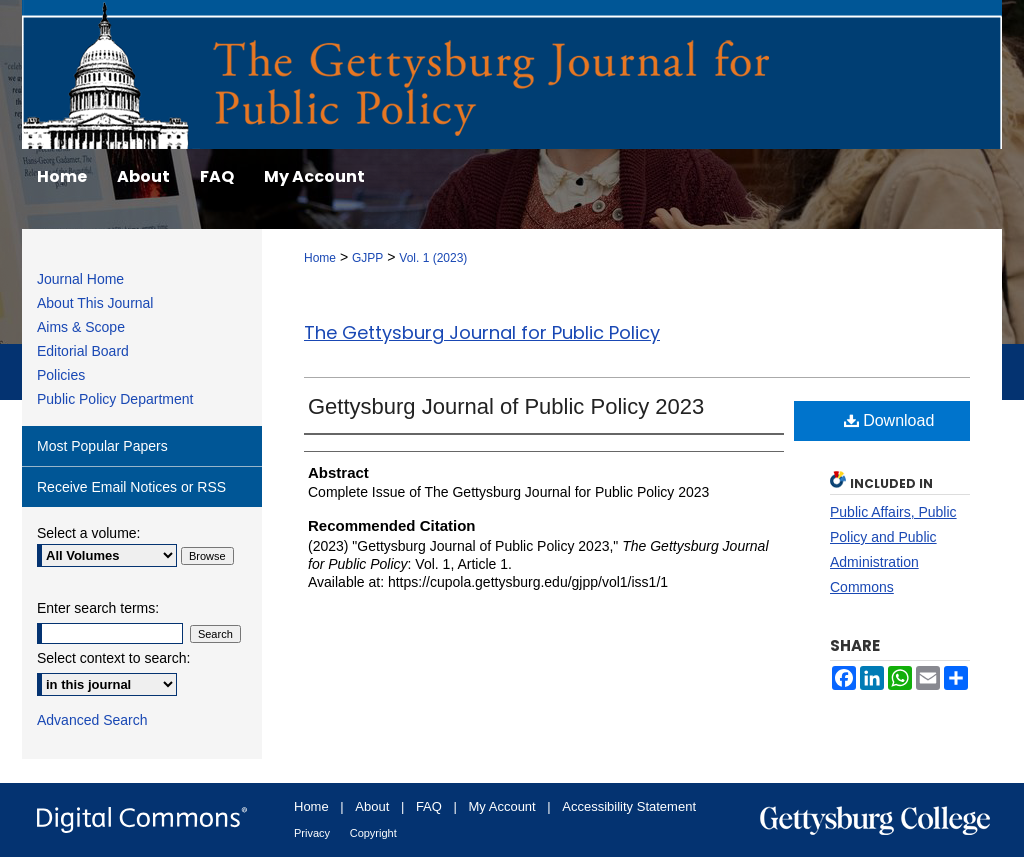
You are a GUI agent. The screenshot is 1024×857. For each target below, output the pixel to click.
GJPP (367, 258)
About (372, 806)
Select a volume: (89, 533)
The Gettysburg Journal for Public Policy (482, 332)
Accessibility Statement (629, 806)
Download (889, 420)
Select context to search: (113, 658)
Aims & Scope (81, 327)
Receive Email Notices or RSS (131, 487)
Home (320, 258)
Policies (61, 375)
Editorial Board (83, 351)
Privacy (312, 833)
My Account (502, 806)
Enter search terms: (98, 608)
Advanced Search (92, 720)
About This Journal (95, 303)
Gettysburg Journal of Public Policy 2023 (506, 406)
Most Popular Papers (102, 446)
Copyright (373, 833)
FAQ (429, 806)
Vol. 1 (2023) (433, 258)
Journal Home (80, 279)
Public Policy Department (115, 399)
